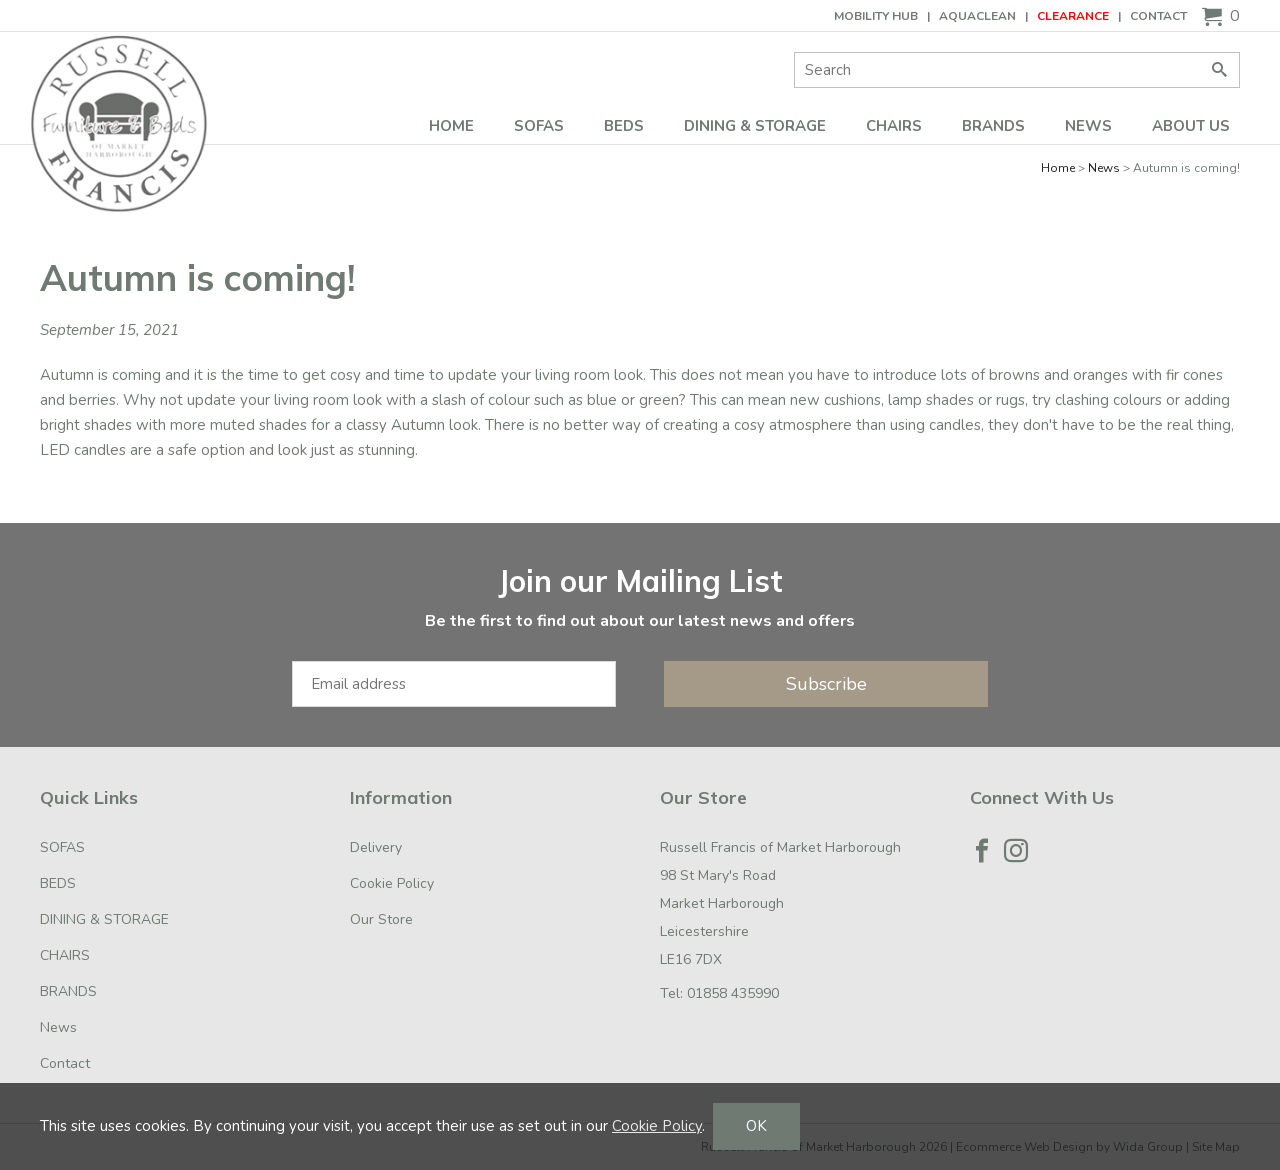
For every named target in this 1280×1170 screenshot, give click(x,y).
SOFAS (539, 126)
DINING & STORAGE (755, 126)
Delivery (376, 847)
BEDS (624, 126)
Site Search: (794, 52)
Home (451, 126)
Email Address (0, 543)
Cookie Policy (392, 883)
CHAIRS (894, 126)
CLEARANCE (1073, 16)
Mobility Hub (876, 16)
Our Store (381, 919)
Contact (1158, 16)
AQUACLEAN (977, 16)
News (1088, 126)
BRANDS (993, 126)
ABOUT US (1191, 126)
